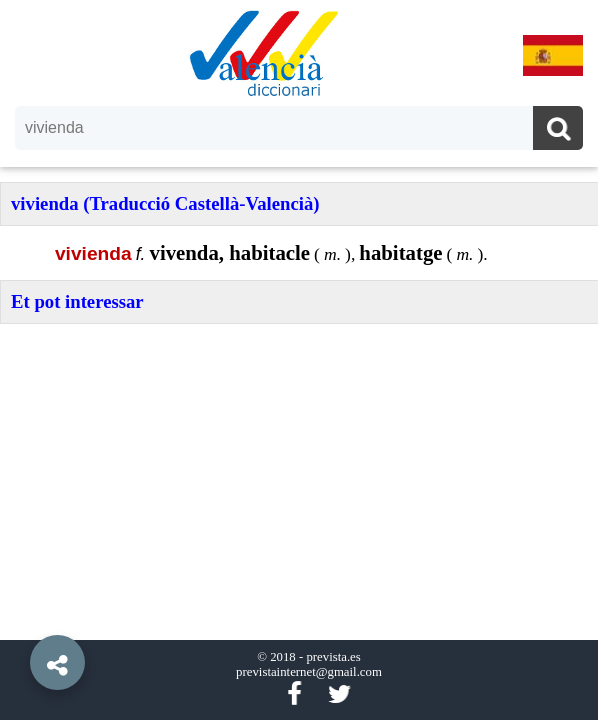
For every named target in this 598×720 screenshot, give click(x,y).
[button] (20, 617)
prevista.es (333, 657)
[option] (299, 360)
